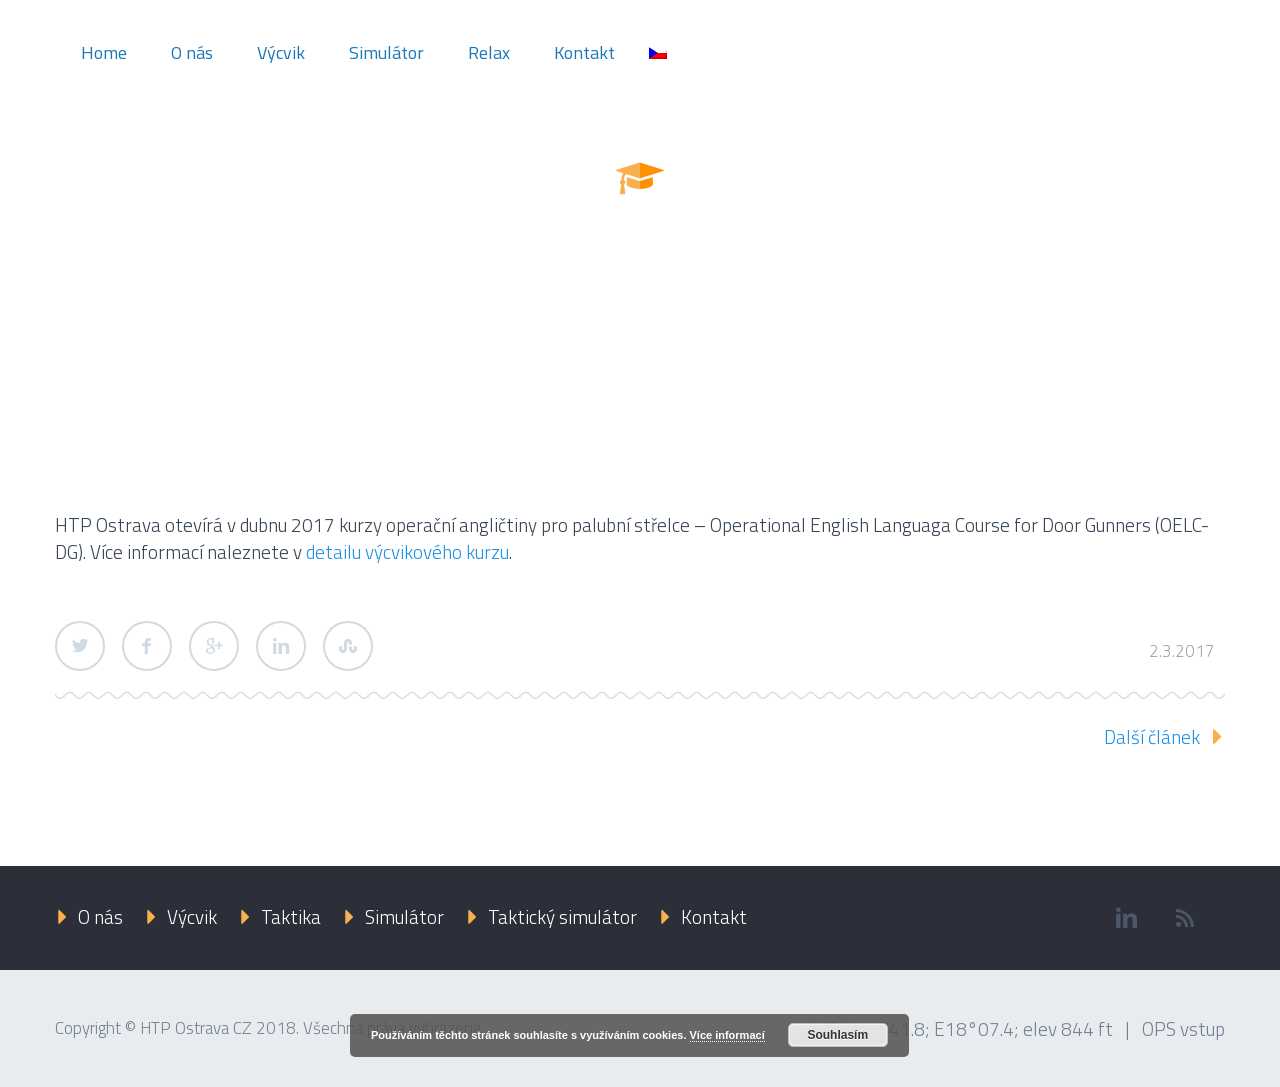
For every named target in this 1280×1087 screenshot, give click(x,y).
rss (1185, 918)
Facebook (147, 646)
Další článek (1152, 736)
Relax (489, 52)
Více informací (727, 1035)
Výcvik (281, 52)
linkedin (1126, 918)
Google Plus (214, 646)
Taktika (291, 916)
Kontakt (584, 52)
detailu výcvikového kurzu (407, 551)
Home (104, 52)
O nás (192, 52)
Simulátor (386, 52)
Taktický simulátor (562, 916)
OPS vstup (1183, 1028)
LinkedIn (281, 646)
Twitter (80, 646)
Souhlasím (837, 1035)
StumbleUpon (348, 646)
